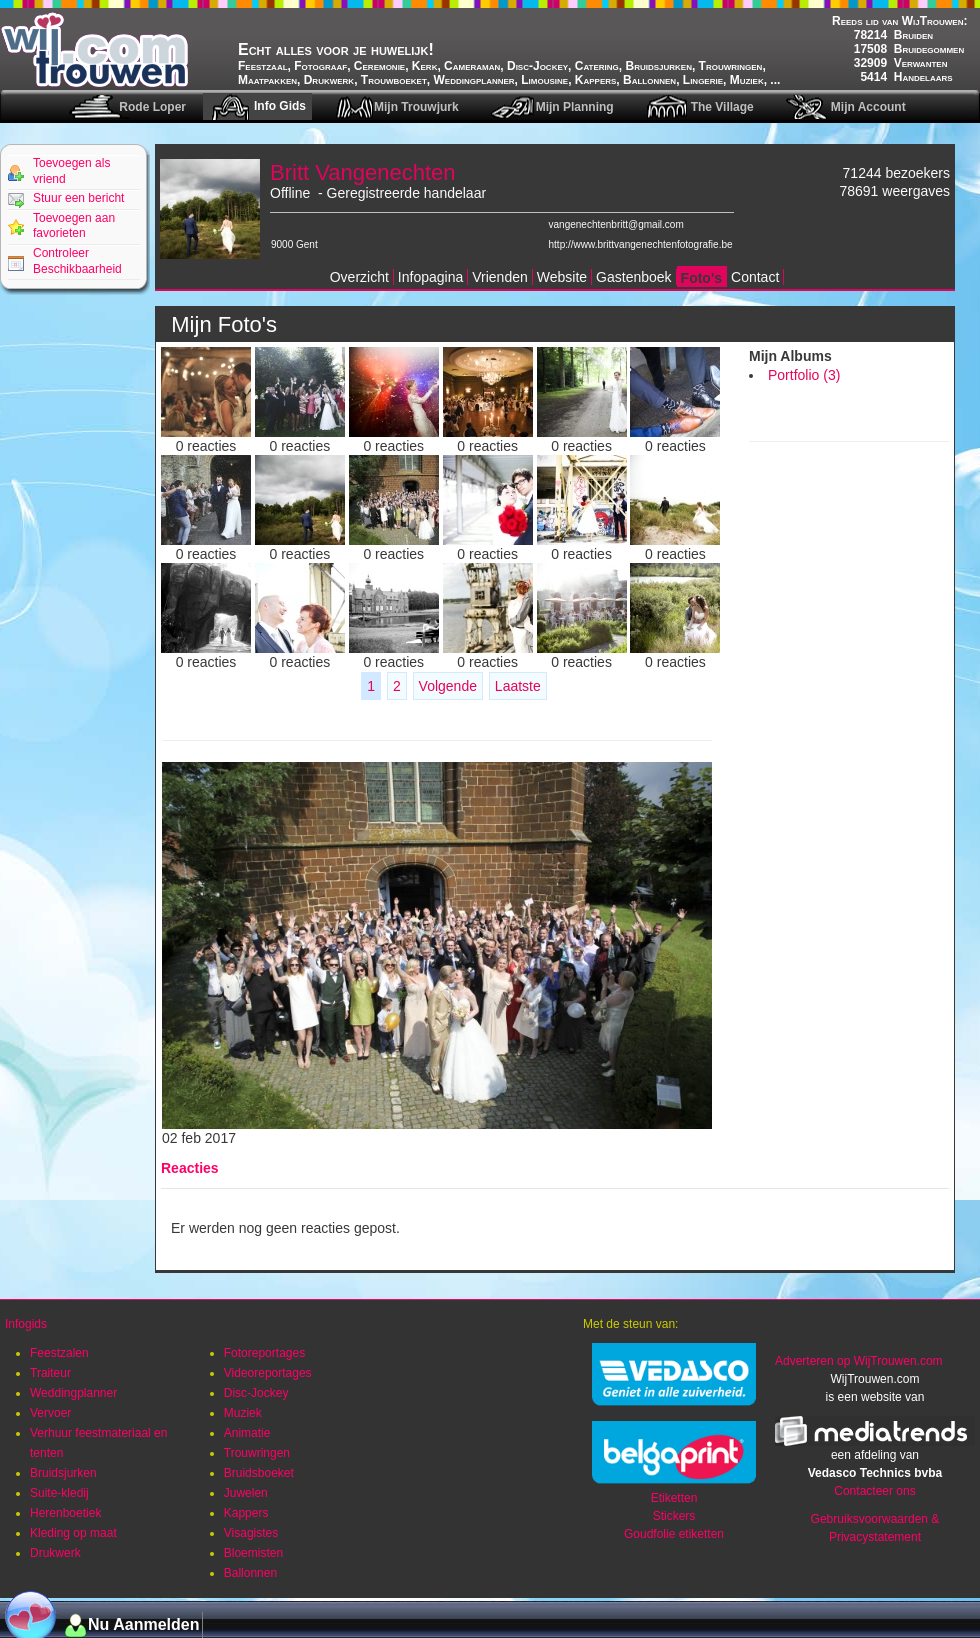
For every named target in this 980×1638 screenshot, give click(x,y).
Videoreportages (268, 1373)
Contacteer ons (874, 1491)
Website (562, 277)
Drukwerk (55, 1553)
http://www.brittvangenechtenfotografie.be (641, 244)
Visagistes (251, 1533)
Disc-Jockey (256, 1393)
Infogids (26, 1324)
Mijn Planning (575, 107)
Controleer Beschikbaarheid (77, 261)
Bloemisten (253, 1553)
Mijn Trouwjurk (416, 107)
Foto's (701, 278)
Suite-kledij (59, 1493)
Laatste (518, 686)
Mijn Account (868, 107)
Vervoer (50, 1413)
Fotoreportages (264, 1353)
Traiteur (50, 1373)
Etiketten (674, 1498)
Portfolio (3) (804, 375)
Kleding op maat (73, 1533)
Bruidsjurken (63, 1473)
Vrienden (500, 277)
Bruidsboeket (259, 1473)
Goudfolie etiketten (674, 1534)
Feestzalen (59, 1353)
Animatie (247, 1433)
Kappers (246, 1513)
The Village (722, 107)
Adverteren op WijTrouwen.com (859, 1361)
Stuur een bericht (78, 198)
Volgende (448, 686)
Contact (755, 277)
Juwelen (246, 1493)
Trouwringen (257, 1453)
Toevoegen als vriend (71, 171)
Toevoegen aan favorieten (74, 226)
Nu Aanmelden (143, 1624)
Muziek (243, 1413)
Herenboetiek (65, 1513)
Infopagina (430, 277)
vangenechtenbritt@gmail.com (616, 224)
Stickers (674, 1516)
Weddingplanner (73, 1393)
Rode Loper (152, 107)
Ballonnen (250, 1573)
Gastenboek (634, 277)
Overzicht (359, 277)
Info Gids (280, 106)
